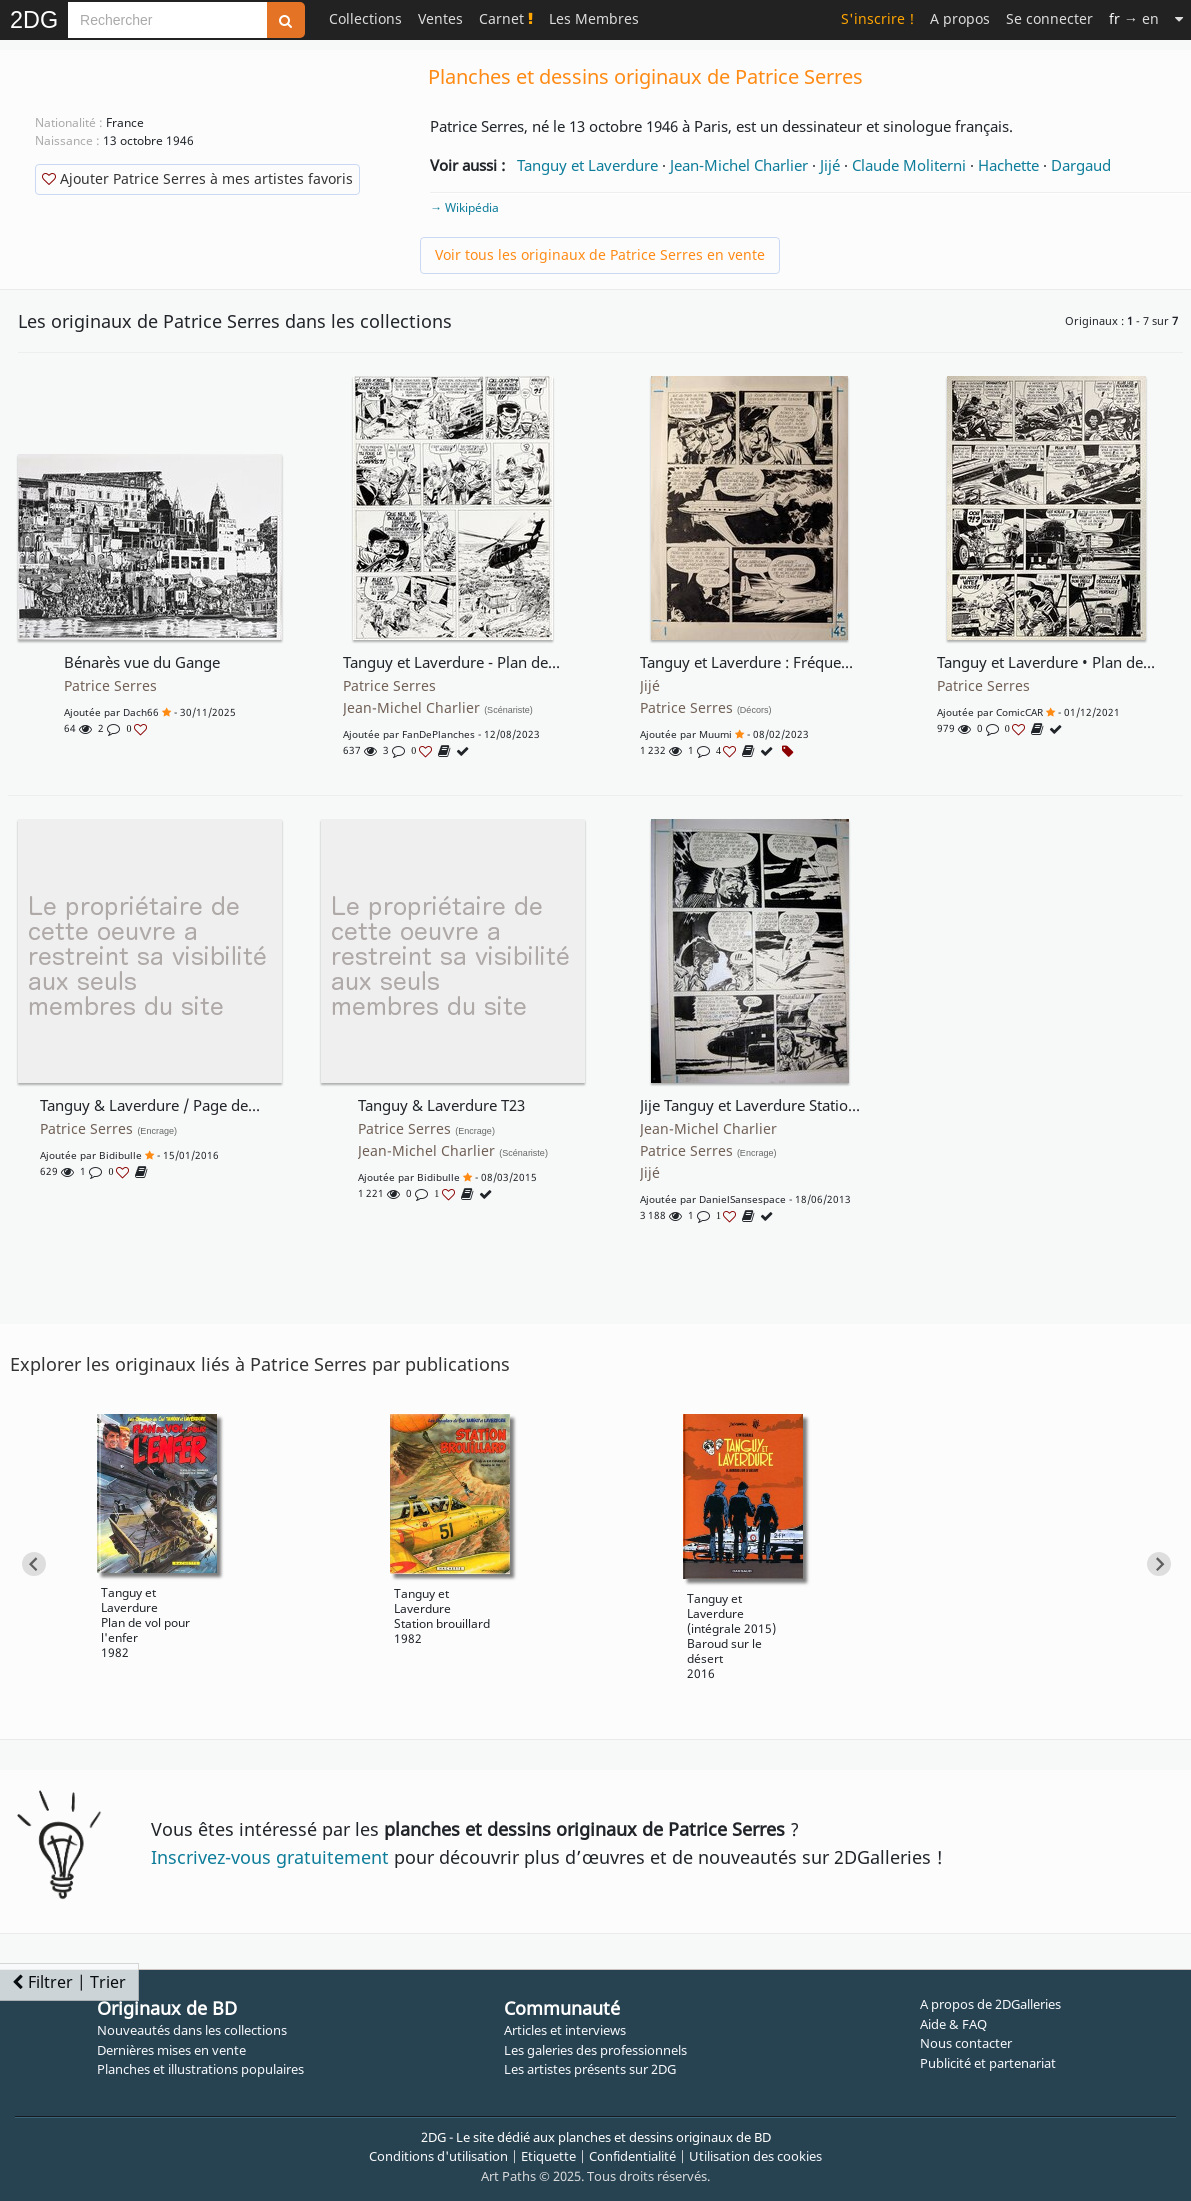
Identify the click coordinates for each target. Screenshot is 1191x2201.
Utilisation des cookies (755, 2156)
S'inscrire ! (877, 18)
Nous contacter (966, 2043)
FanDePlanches (438, 734)
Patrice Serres (110, 686)
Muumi (715, 734)
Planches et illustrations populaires (200, 2069)
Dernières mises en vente (171, 2050)
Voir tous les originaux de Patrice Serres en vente (600, 254)
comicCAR (1019, 712)
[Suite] (1179, 18)
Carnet (506, 18)
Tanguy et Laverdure (587, 165)
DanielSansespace (742, 1199)
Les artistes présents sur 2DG (590, 2069)
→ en (1134, 18)
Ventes (440, 18)
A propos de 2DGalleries (990, 2004)
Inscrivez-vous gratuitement (270, 1857)
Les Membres (594, 18)
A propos (960, 18)
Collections (365, 18)
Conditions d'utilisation (438, 2156)
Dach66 (141, 712)
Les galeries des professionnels (595, 2050)
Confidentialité (632, 2156)
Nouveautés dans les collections (192, 2030)
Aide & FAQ (953, 2024)
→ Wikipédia (464, 207)
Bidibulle (120, 1155)
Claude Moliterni (909, 165)
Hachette (1008, 165)
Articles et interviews (565, 2030)
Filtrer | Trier (69, 1982)
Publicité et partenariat (988, 2063)
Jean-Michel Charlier (739, 165)
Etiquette (548, 2156)
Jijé (830, 165)
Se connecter (1049, 18)
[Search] (167, 20)
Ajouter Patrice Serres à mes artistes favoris (197, 178)
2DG (34, 20)
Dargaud (1081, 165)
